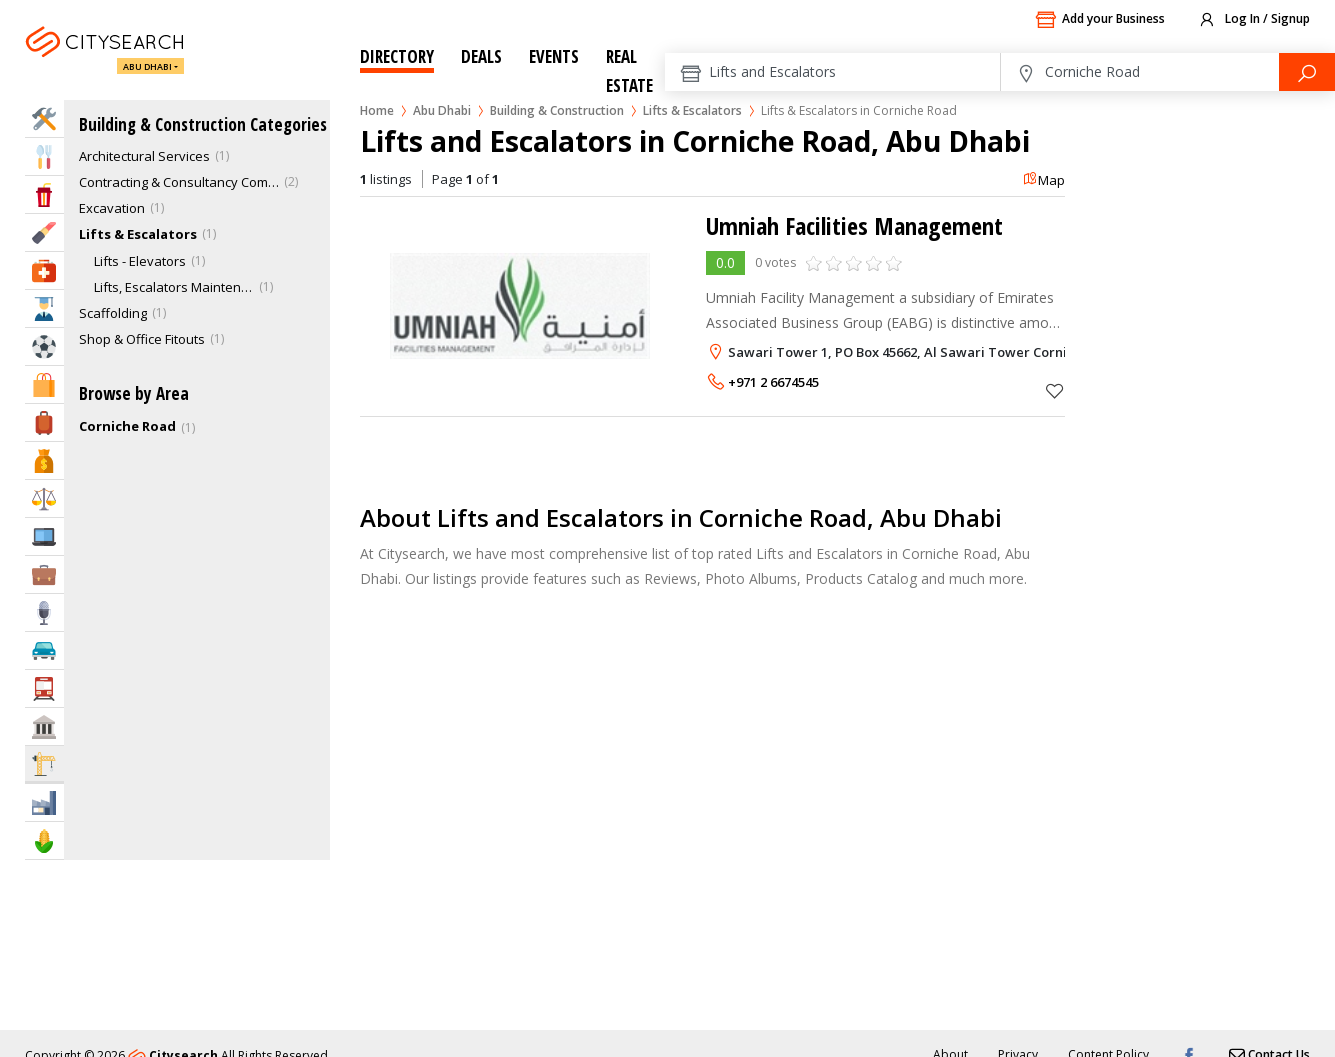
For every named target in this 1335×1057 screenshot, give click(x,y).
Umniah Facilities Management (854, 225)
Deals (481, 56)
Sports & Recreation (44, 346)
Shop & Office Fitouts (142, 339)
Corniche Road (127, 426)
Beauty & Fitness (44, 232)
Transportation (44, 688)
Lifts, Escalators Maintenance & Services (174, 287)
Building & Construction (557, 110)
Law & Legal (44, 498)
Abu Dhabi (147, 66)
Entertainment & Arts (44, 194)
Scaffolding (113, 313)
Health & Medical (44, 270)
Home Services (44, 118)
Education (44, 308)
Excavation (112, 208)
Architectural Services (144, 156)
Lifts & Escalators (692, 110)
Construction (44, 763)
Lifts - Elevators (140, 261)
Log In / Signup (1253, 20)
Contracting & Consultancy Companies (179, 182)
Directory (397, 56)
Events (554, 56)
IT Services (44, 536)
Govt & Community (44, 726)
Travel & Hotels (44, 422)
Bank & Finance (44, 460)
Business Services (44, 574)
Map (1043, 180)
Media (44, 612)
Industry (44, 802)
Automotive (44, 650)
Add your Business (1100, 20)
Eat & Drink (44, 156)
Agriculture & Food (44, 840)
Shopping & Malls (44, 384)
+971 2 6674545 (773, 382)
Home (377, 110)
